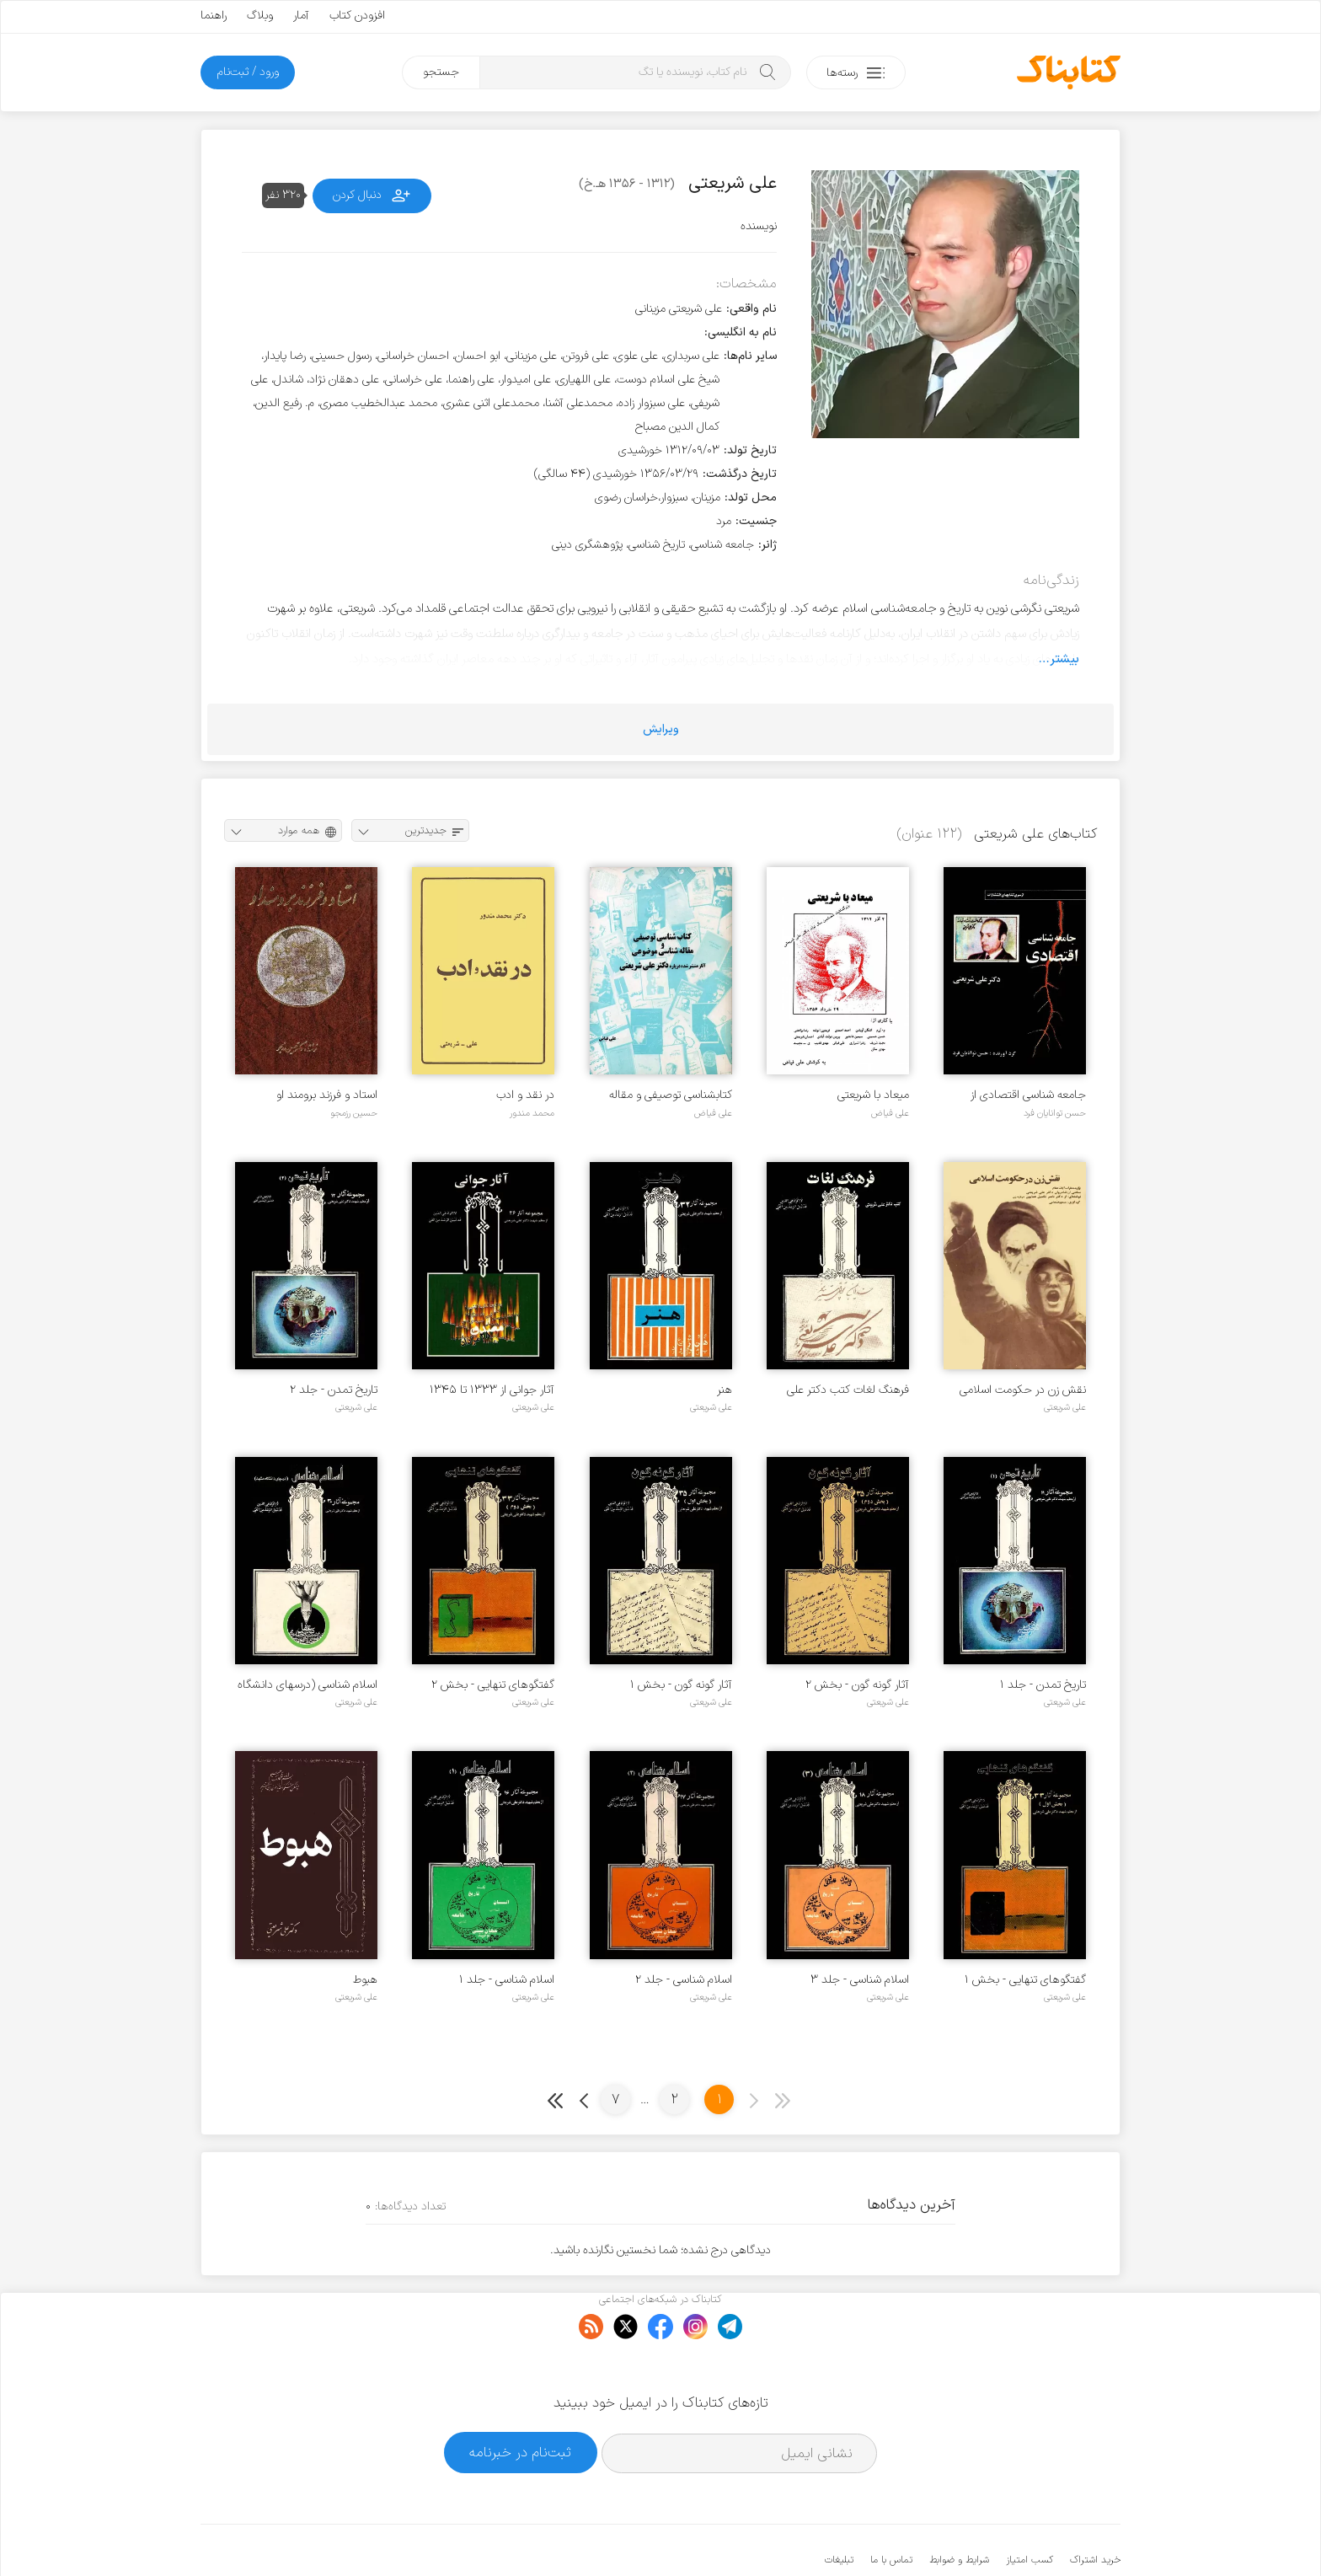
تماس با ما (891, 2508)
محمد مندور (532, 1113)
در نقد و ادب (525, 1095)
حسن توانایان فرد (1055, 1113)
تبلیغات (839, 2508)
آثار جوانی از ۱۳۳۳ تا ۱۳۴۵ (492, 1390)
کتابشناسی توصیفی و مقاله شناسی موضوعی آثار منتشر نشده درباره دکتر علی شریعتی (667, 1095)
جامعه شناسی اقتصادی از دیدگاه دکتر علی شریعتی (1028, 1095)
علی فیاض (890, 1113)
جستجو (441, 72)
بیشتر (1064, 659)
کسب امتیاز (1029, 2508)
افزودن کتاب (357, 15)
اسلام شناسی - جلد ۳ (859, 1980)
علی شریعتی (1065, 1407)
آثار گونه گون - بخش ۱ (681, 1685)
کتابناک (1031, 2535)
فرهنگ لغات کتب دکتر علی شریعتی (848, 1390)
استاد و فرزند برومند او (326, 1095)
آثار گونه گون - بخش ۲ (857, 1685)
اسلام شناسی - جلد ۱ (506, 1980)
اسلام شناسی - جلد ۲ (683, 1980)
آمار (301, 15)
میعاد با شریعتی (873, 1095)
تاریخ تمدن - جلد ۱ (1043, 1685)
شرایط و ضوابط (959, 2508)
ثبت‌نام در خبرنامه (520, 2401)
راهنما (214, 15)
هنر (724, 1390)
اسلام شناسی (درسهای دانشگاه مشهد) (307, 1685)
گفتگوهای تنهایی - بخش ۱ (1025, 1980)
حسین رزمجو (353, 1113)
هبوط (365, 1980)
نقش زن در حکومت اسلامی (1023, 1390)
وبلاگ (260, 15)
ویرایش (661, 729)
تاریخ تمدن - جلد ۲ (333, 1390)
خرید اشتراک (1095, 2508)
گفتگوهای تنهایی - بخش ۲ (492, 1685)
